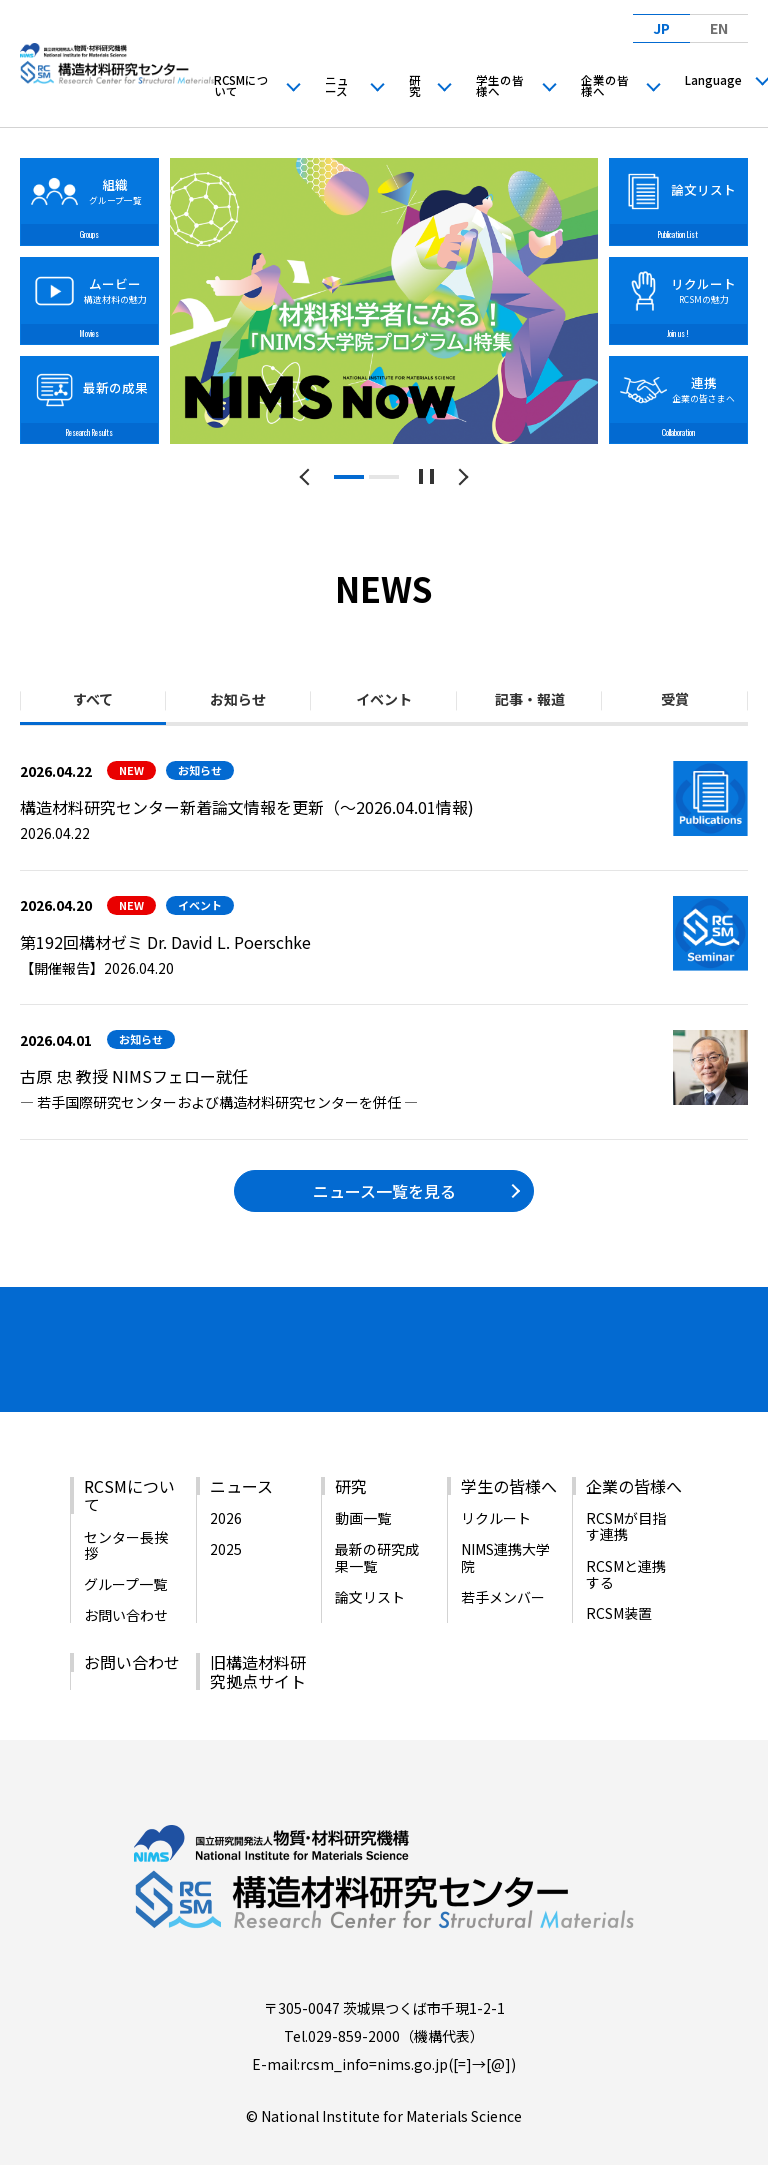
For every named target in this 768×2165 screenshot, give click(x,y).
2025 (226, 1510)
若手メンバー (503, 1558)
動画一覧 (363, 1479)
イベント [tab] (384, 699)
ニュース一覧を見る (384, 1191)
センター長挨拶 (126, 1506)
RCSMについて (241, 86)
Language (713, 80)
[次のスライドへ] (460, 476)
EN (719, 28)
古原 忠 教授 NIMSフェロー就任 (134, 1076)
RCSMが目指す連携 (626, 1487)
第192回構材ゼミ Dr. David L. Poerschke (165, 942)
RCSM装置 (619, 1574)
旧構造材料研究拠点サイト (258, 1632)
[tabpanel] (384, 301)
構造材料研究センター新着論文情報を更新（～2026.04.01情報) (247, 807)
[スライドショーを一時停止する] (426, 476)
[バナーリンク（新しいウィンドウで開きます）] (85, 1343)
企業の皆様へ (605, 86)
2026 (226, 1479)
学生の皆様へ (500, 86)
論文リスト (370, 1558)
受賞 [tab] (675, 699)
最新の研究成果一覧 (377, 1518)
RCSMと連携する (626, 1534)
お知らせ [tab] (238, 699)
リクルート (496, 1479)
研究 (415, 86)
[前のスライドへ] (308, 476)
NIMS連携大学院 (505, 1518)
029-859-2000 (354, 1997)
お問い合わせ (126, 1576)
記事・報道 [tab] (530, 699)
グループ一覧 (125, 1545)
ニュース (337, 86)
